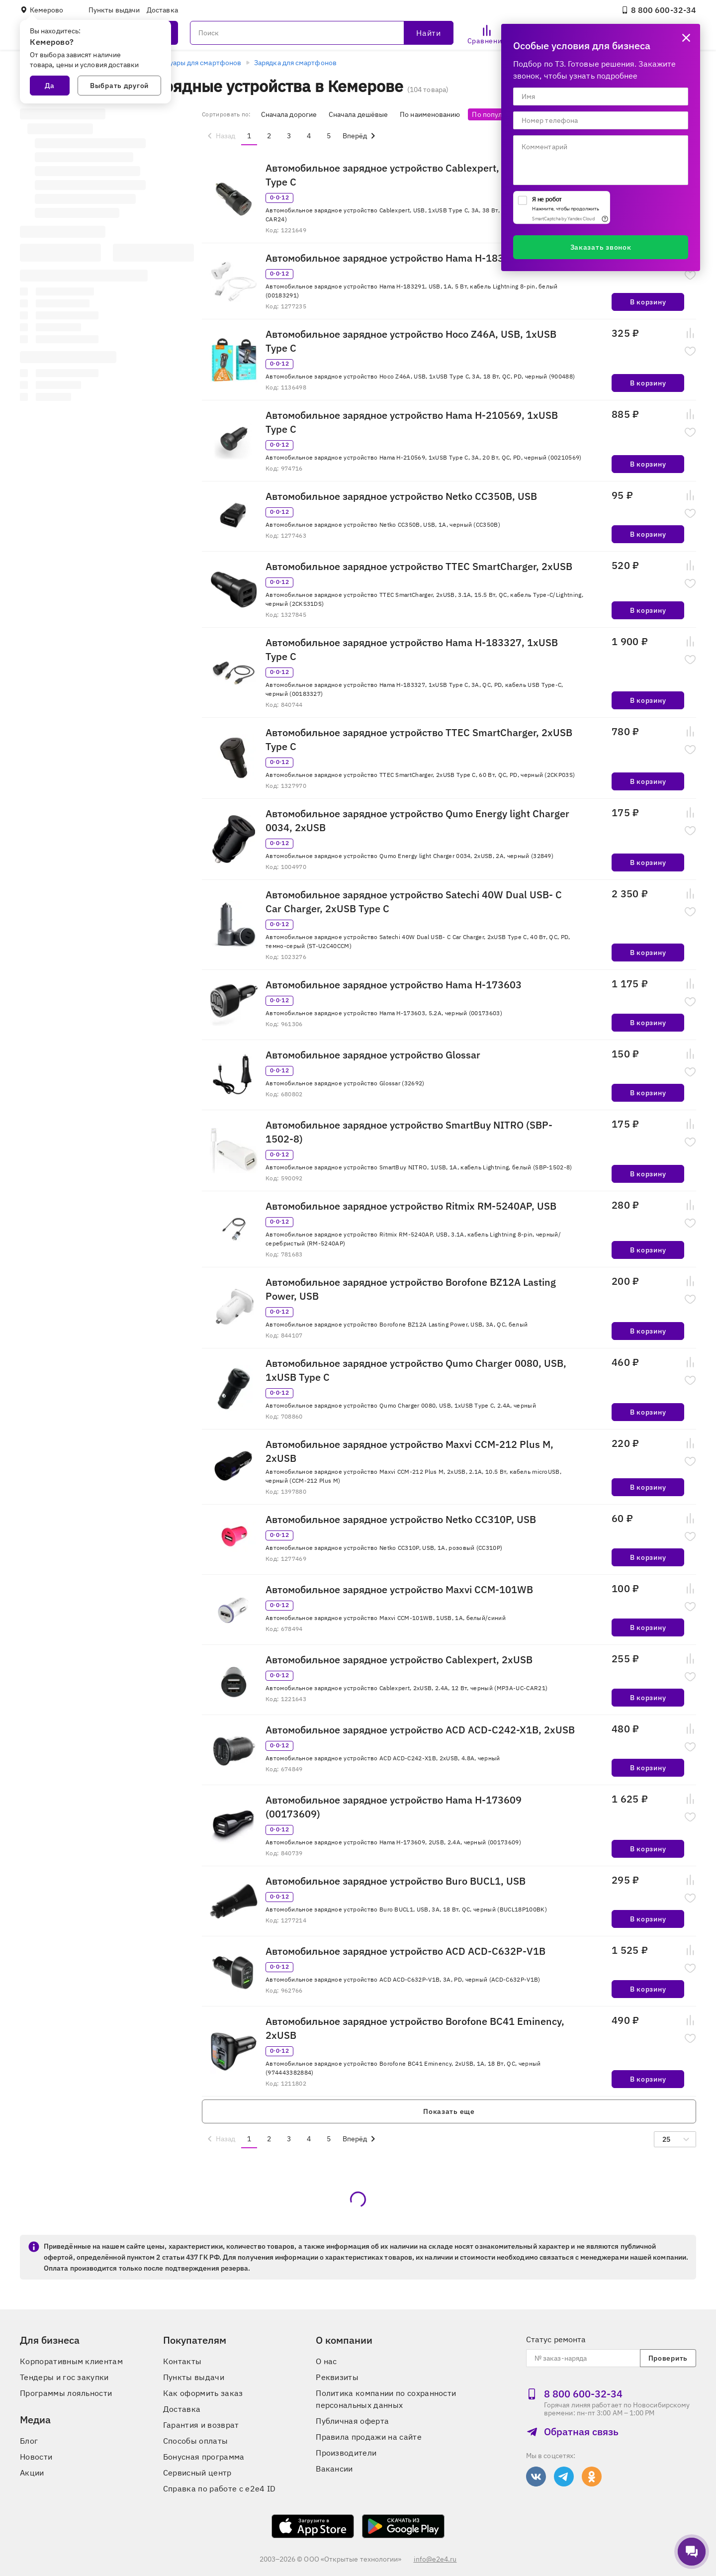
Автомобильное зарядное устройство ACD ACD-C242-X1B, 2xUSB (420, 1729)
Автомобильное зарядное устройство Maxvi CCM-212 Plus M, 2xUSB (409, 1451)
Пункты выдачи (114, 9)
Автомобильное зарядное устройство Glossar (373, 1054)
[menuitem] (219, 135)
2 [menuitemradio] (269, 135)
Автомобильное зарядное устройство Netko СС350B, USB (401, 496)
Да (50, 85)
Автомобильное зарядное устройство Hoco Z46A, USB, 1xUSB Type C (411, 341)
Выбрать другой (119, 85)
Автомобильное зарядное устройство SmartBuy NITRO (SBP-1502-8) (409, 1131)
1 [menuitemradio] (249, 135)
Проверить (668, 2358)
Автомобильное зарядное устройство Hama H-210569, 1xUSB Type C (412, 422)
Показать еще (449, 2111)
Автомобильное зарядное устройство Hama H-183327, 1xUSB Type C (412, 649)
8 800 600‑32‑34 (658, 10)
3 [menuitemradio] (289, 135)
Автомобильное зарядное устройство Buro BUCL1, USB (396, 1881)
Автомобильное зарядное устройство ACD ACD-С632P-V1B (405, 1951)
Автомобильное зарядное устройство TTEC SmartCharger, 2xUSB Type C (419, 739)
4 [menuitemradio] (309, 135)
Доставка (162, 9)
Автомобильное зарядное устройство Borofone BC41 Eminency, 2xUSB (415, 2028)
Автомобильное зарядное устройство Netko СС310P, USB (401, 1519)
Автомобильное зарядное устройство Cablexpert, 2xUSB (399, 1659)
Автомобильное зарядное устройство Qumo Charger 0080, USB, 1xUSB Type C (416, 1370)
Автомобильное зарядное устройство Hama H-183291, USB (406, 258)
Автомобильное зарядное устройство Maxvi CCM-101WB (399, 1589)
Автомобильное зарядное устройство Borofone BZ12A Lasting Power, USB (411, 1289)
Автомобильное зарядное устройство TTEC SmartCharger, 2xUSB (419, 566)
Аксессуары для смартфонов (193, 62)
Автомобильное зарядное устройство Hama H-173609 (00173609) (394, 1806)
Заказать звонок (600, 247)
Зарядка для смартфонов (295, 62)
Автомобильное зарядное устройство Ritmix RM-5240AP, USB (411, 1206)
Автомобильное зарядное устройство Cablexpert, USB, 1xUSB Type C (411, 175)
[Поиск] (321, 33)
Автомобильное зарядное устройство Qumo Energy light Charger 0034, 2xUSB (417, 820)
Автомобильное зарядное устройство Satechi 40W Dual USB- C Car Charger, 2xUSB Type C (414, 901)
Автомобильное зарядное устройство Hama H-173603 (394, 984)
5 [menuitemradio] (329, 135)
